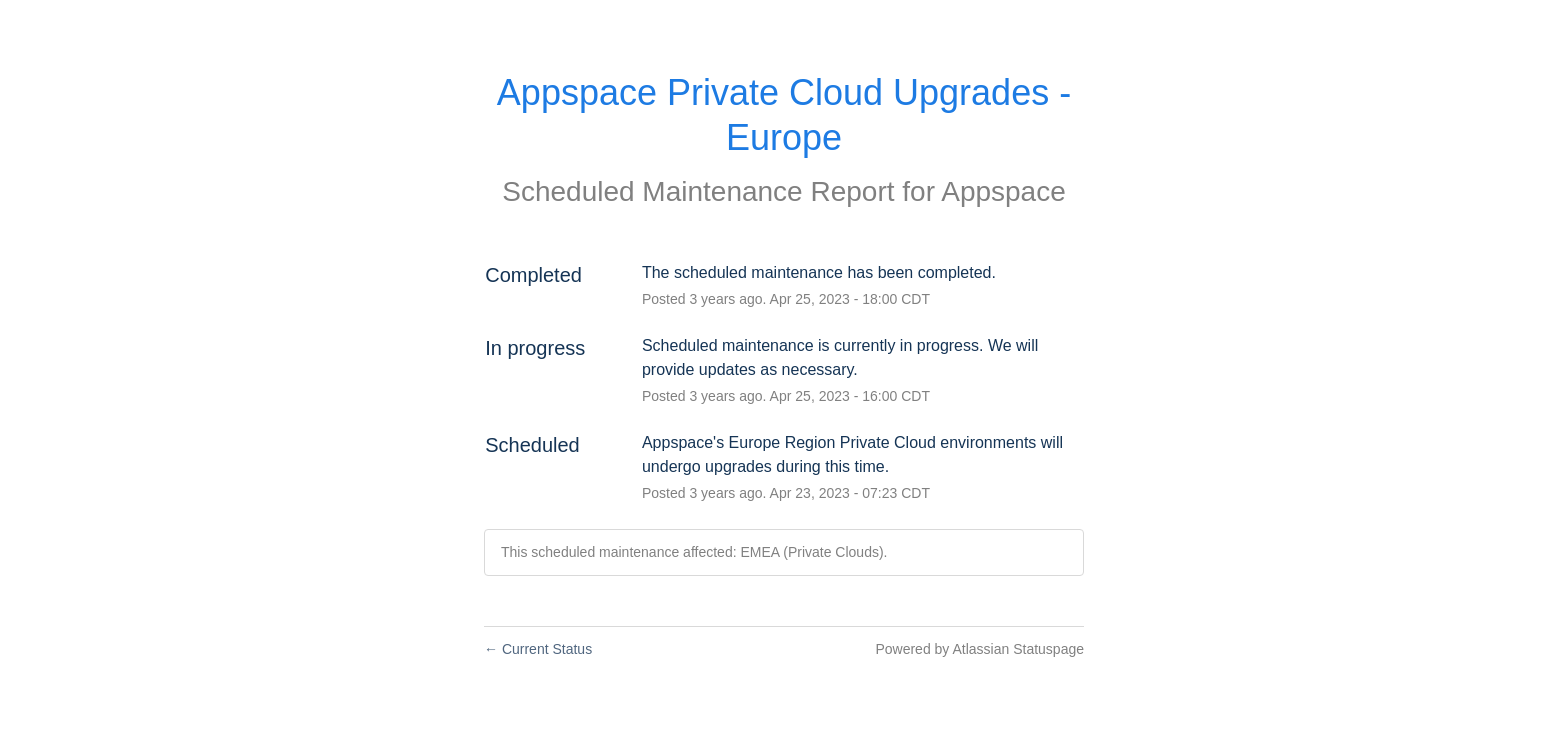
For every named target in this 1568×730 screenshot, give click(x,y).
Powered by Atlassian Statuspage (979, 649)
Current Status (538, 649)
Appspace (1003, 191)
